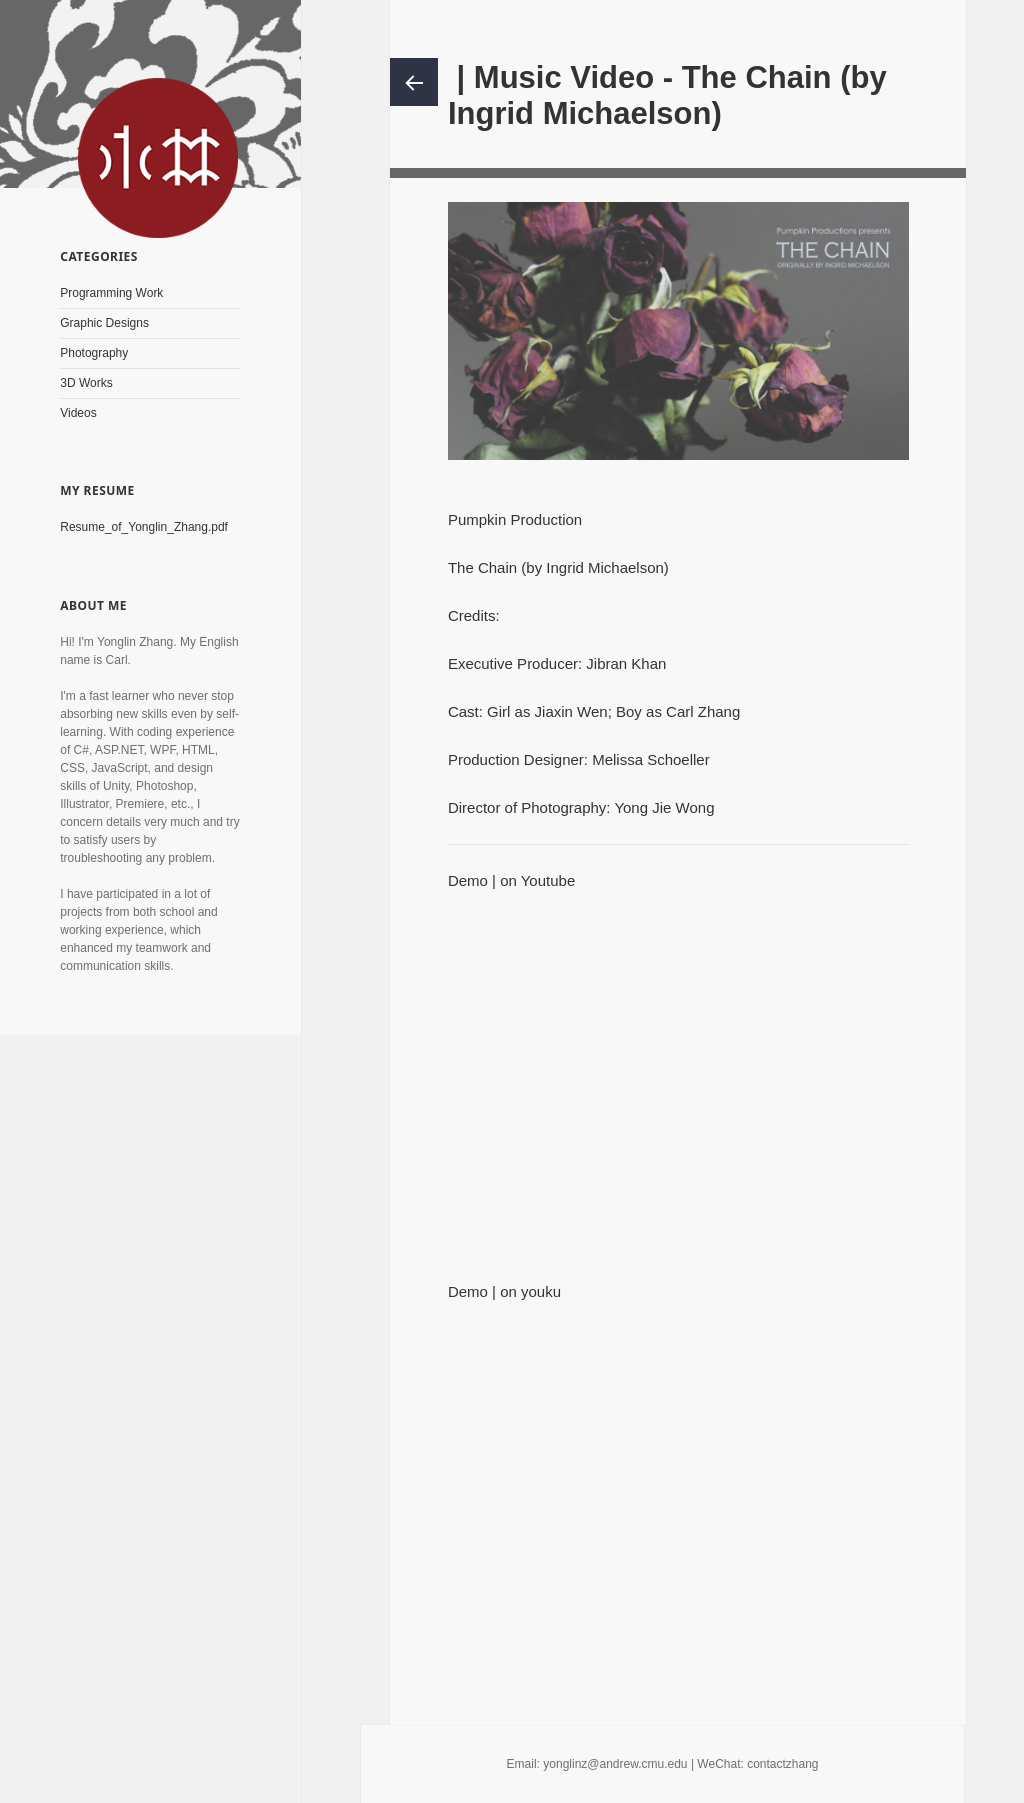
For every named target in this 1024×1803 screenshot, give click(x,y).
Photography (94, 353)
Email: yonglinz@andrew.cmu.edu (597, 1764)
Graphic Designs (104, 323)
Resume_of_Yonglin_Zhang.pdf (144, 527)
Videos (78, 413)
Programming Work (111, 293)
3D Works (86, 383)
